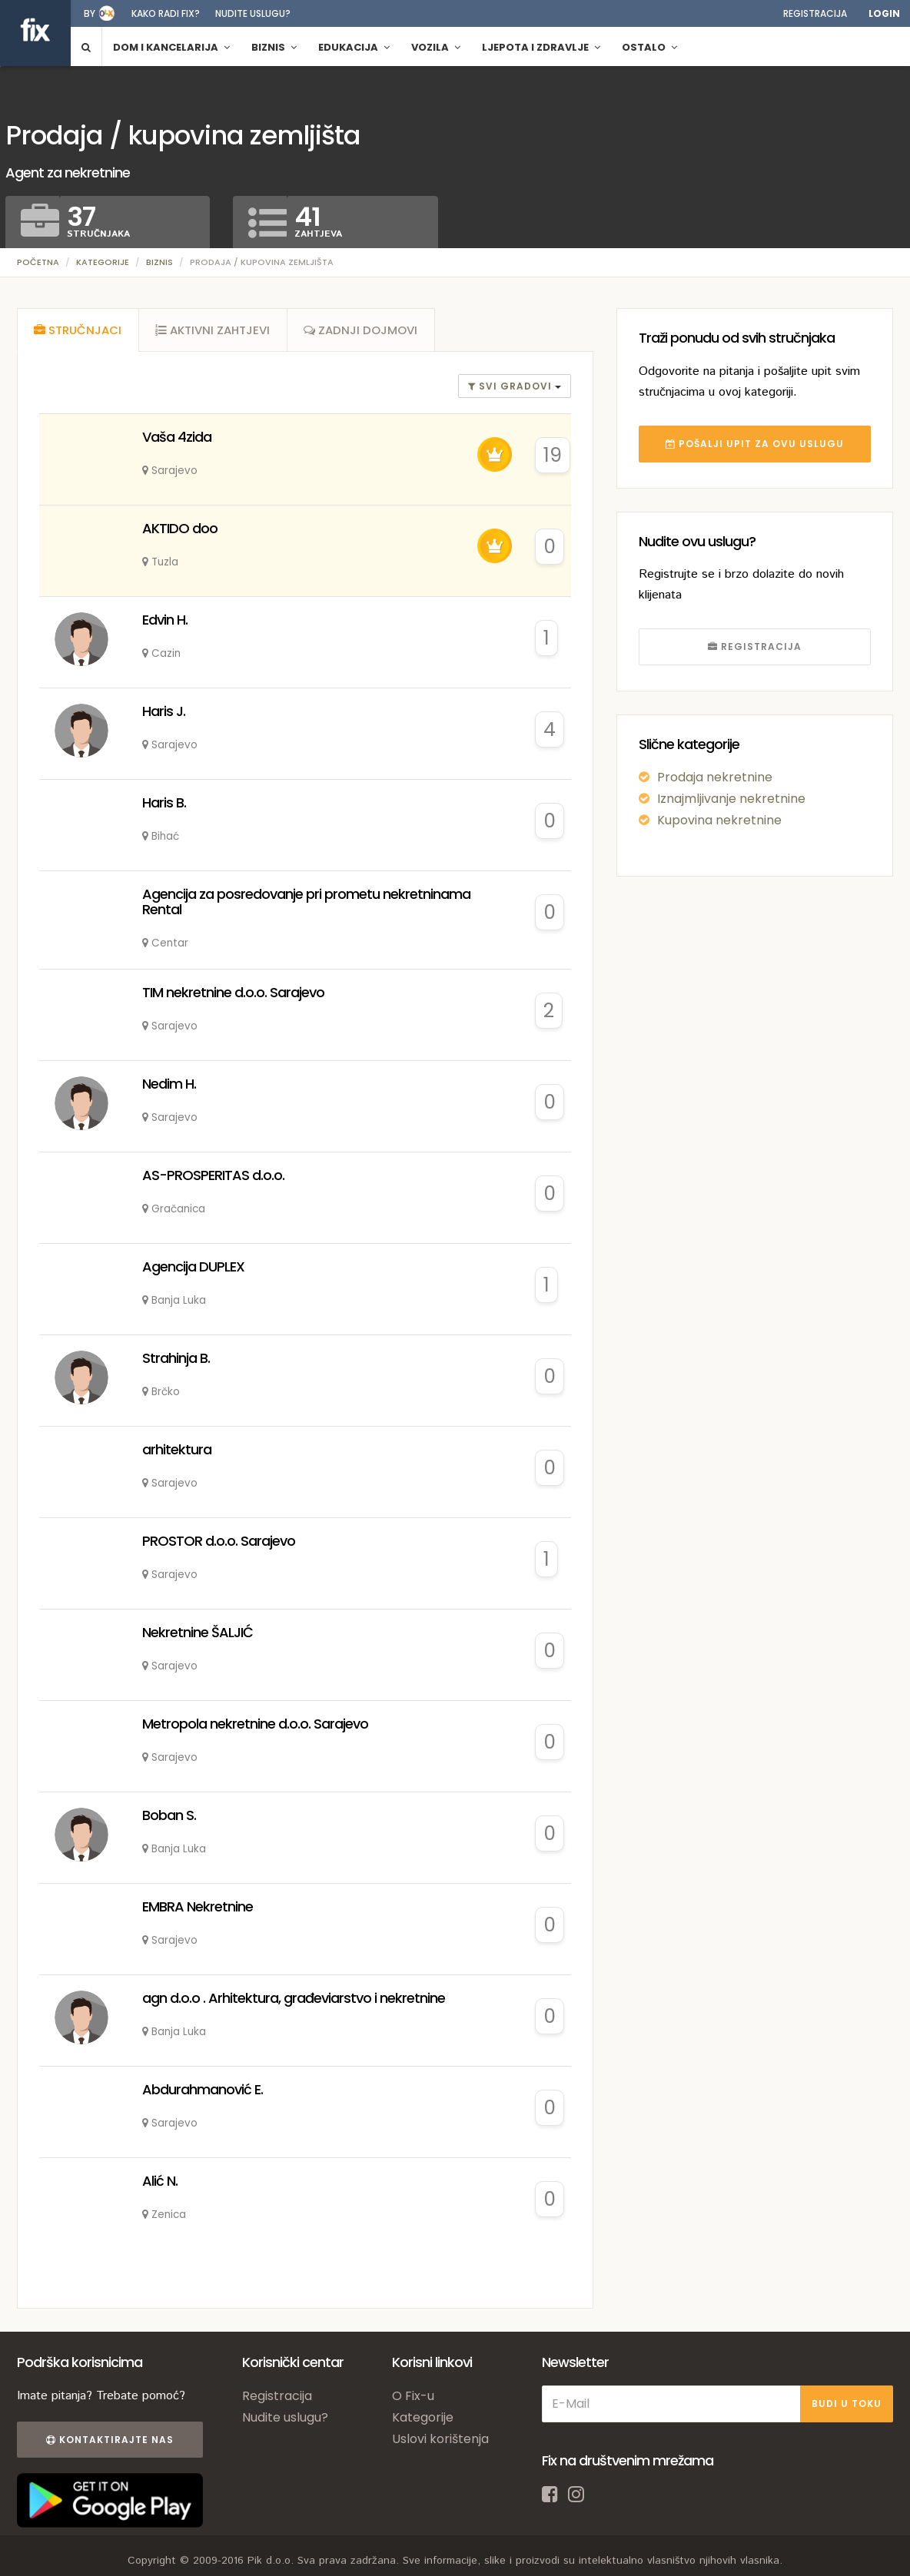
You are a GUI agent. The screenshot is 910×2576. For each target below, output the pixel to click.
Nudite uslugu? (253, 13)
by (89, 13)
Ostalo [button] (649, 47)
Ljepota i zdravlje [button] (541, 47)
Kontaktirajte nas (107, 2442)
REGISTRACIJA (755, 646)
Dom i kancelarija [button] (171, 47)
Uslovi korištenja (440, 2442)
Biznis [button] (274, 47)
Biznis (159, 262)
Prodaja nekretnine (714, 777)
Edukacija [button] (354, 47)
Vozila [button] (435, 47)
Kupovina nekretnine (719, 820)
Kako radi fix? (165, 13)
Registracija (815, 13)
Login (884, 13)
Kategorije (102, 262)
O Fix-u (413, 2399)
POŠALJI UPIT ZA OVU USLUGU (755, 443)
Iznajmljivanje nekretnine (731, 798)
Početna (38, 262)
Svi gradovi (511, 389)
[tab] (78, 332)
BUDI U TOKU (847, 2407)
